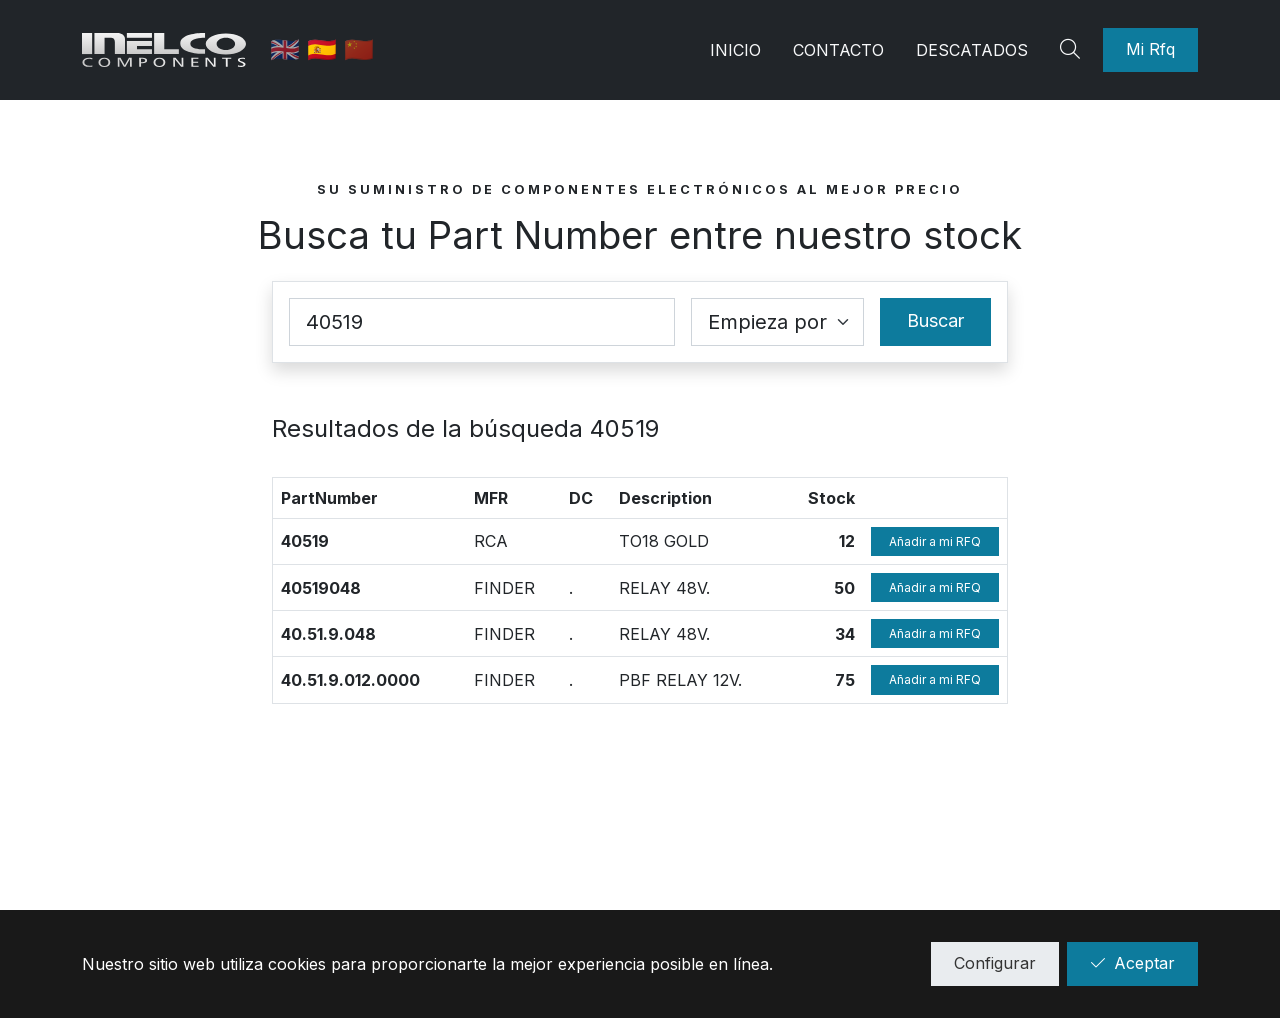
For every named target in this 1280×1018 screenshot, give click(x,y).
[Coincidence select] (777, 322)
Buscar (935, 320)
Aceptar (1132, 963)
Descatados (972, 50)
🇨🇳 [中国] (365, 49)
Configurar (995, 963)
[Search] (1073, 50)
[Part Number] (482, 322)
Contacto (838, 50)
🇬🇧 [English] (294, 49)
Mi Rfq (1150, 49)
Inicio (735, 50)
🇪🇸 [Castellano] (331, 49)
